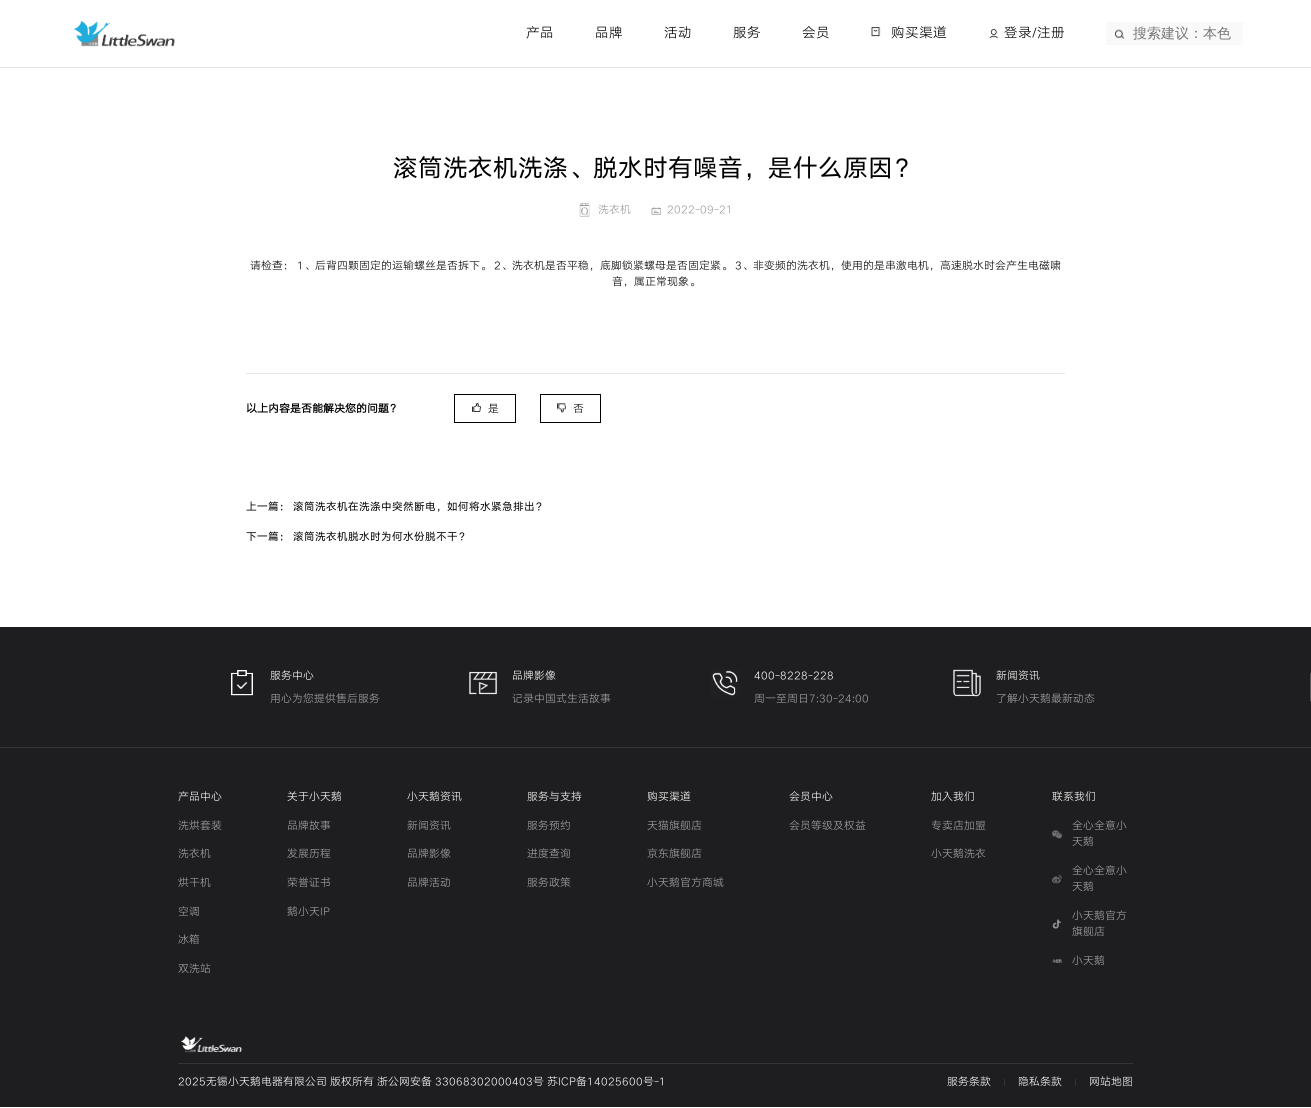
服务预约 (549, 826)
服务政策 (549, 883)
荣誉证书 (309, 883)
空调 (189, 912)
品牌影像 (429, 855)
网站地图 (1111, 1082)
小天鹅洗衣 (958, 855)
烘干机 (194, 883)
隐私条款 (1040, 1082)
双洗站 (194, 969)
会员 (816, 32)
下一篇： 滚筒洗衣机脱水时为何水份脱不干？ (358, 536)
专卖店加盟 (958, 826)
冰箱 (189, 940)
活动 (678, 32)
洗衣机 (194, 855)
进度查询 (549, 855)
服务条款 (969, 1082)
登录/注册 (1034, 32)
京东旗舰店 (674, 855)
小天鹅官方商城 (685, 883)
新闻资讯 (429, 826)
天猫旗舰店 (674, 826)
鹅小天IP (308, 912)
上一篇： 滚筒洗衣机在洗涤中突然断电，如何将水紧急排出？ (396, 506)
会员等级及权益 (827, 826)
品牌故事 (309, 826)
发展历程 (309, 855)
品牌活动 (429, 883)
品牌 (609, 32)
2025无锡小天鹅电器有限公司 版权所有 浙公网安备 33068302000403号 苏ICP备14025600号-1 (422, 1082)
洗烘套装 (200, 826)
